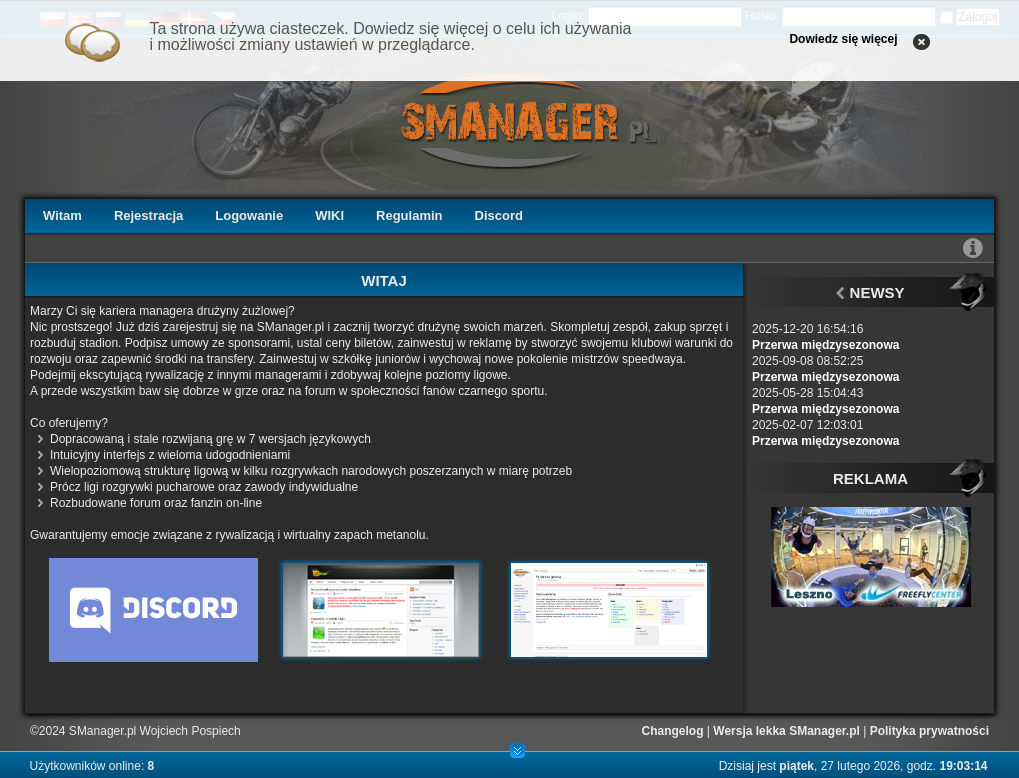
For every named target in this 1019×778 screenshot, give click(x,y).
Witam (62, 215)
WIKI (329, 215)
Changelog (673, 731)
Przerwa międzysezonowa (825, 345)
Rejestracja (148, 215)
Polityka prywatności (929, 731)
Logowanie (249, 215)
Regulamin (409, 215)
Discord (499, 215)
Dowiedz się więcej (843, 39)
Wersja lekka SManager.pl (786, 731)
